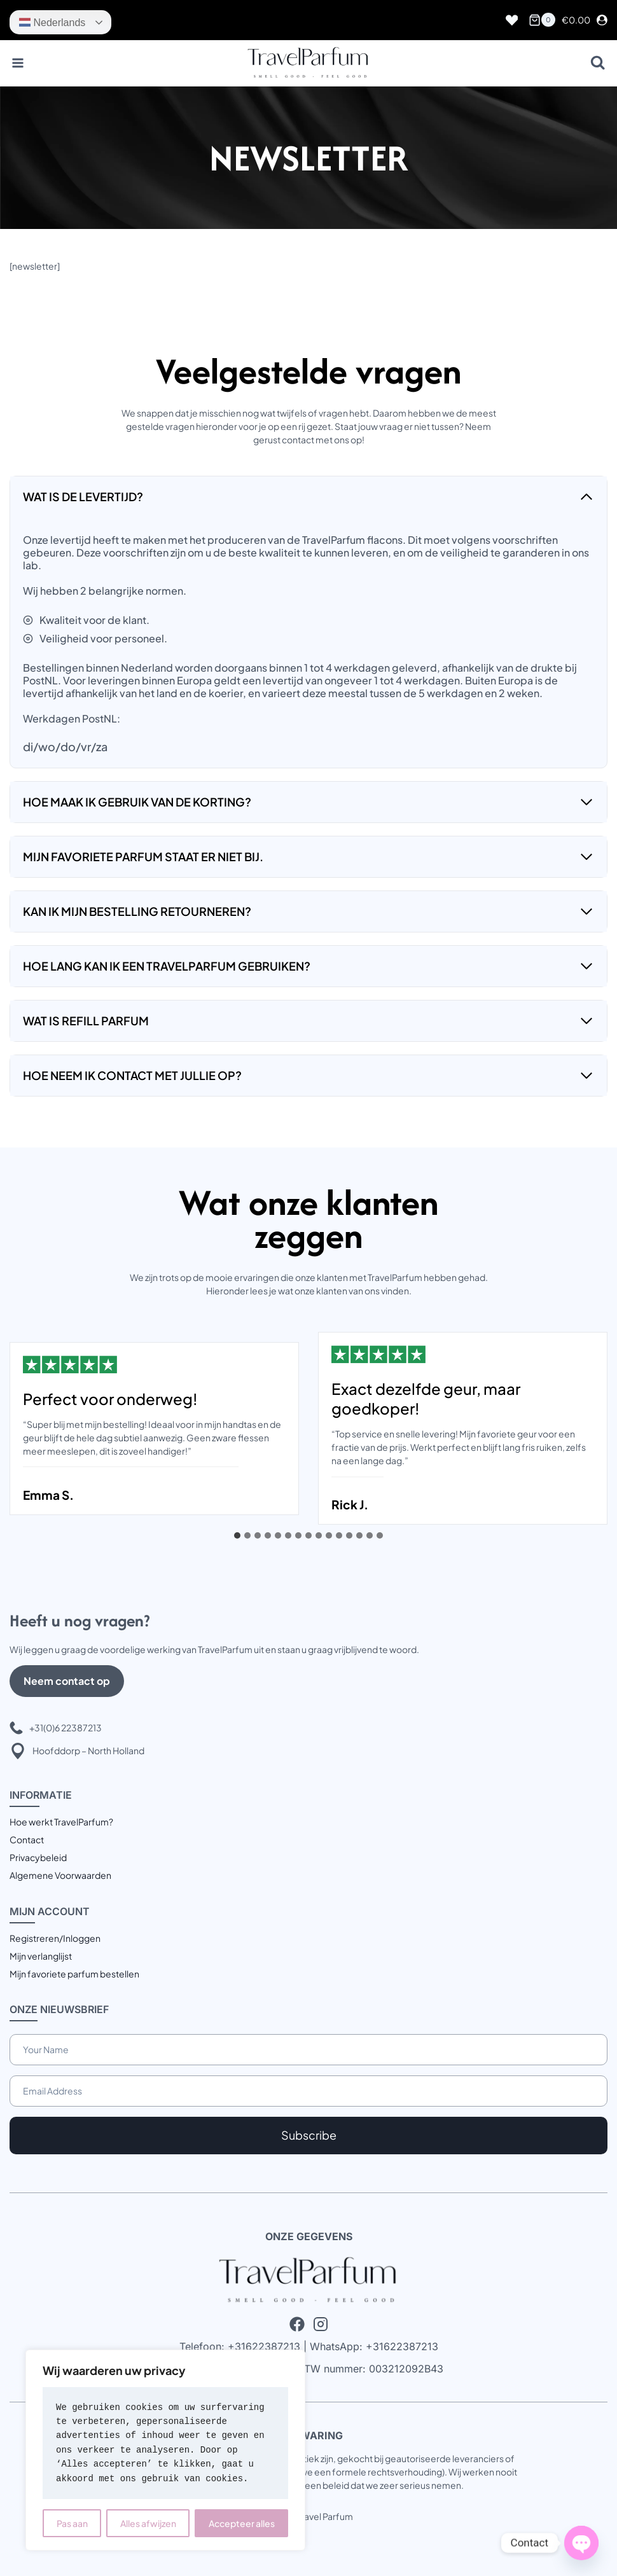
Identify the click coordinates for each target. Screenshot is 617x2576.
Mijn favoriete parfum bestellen (74, 1973)
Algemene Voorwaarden (60, 1875)
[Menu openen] (18, 63)
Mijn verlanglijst (41, 1956)
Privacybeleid (38, 1857)
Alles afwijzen (148, 2523)
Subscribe (308, 2135)
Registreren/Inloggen (55, 1938)
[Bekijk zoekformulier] (598, 63)
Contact (27, 1839)
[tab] (237, 1535)
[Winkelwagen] (542, 20)
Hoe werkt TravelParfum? (61, 1821)
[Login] (602, 20)
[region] (165, 2450)
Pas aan (72, 2523)
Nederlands (52, 22)
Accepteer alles (242, 2523)
